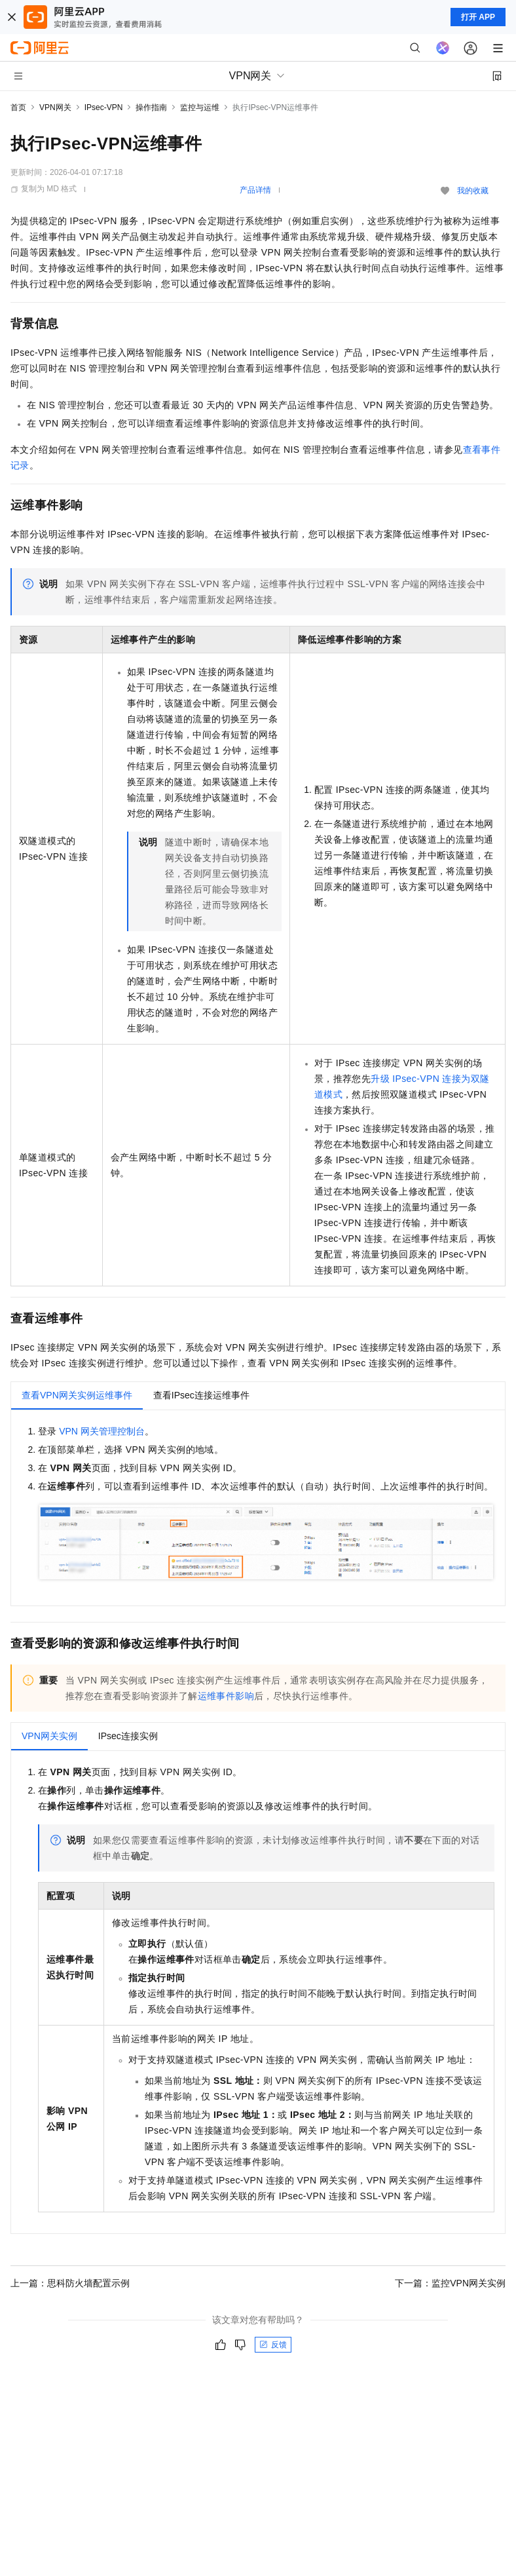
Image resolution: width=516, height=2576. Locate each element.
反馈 (273, 2344)
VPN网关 (55, 107)
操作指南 (151, 107)
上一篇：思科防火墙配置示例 (70, 2283)
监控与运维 (199, 107)
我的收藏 (472, 190)
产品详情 (255, 190)
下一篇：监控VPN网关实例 (450, 2283)
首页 (18, 107)
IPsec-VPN (103, 107)
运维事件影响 (226, 1696)
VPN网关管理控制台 (102, 1431)
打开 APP (478, 17)
